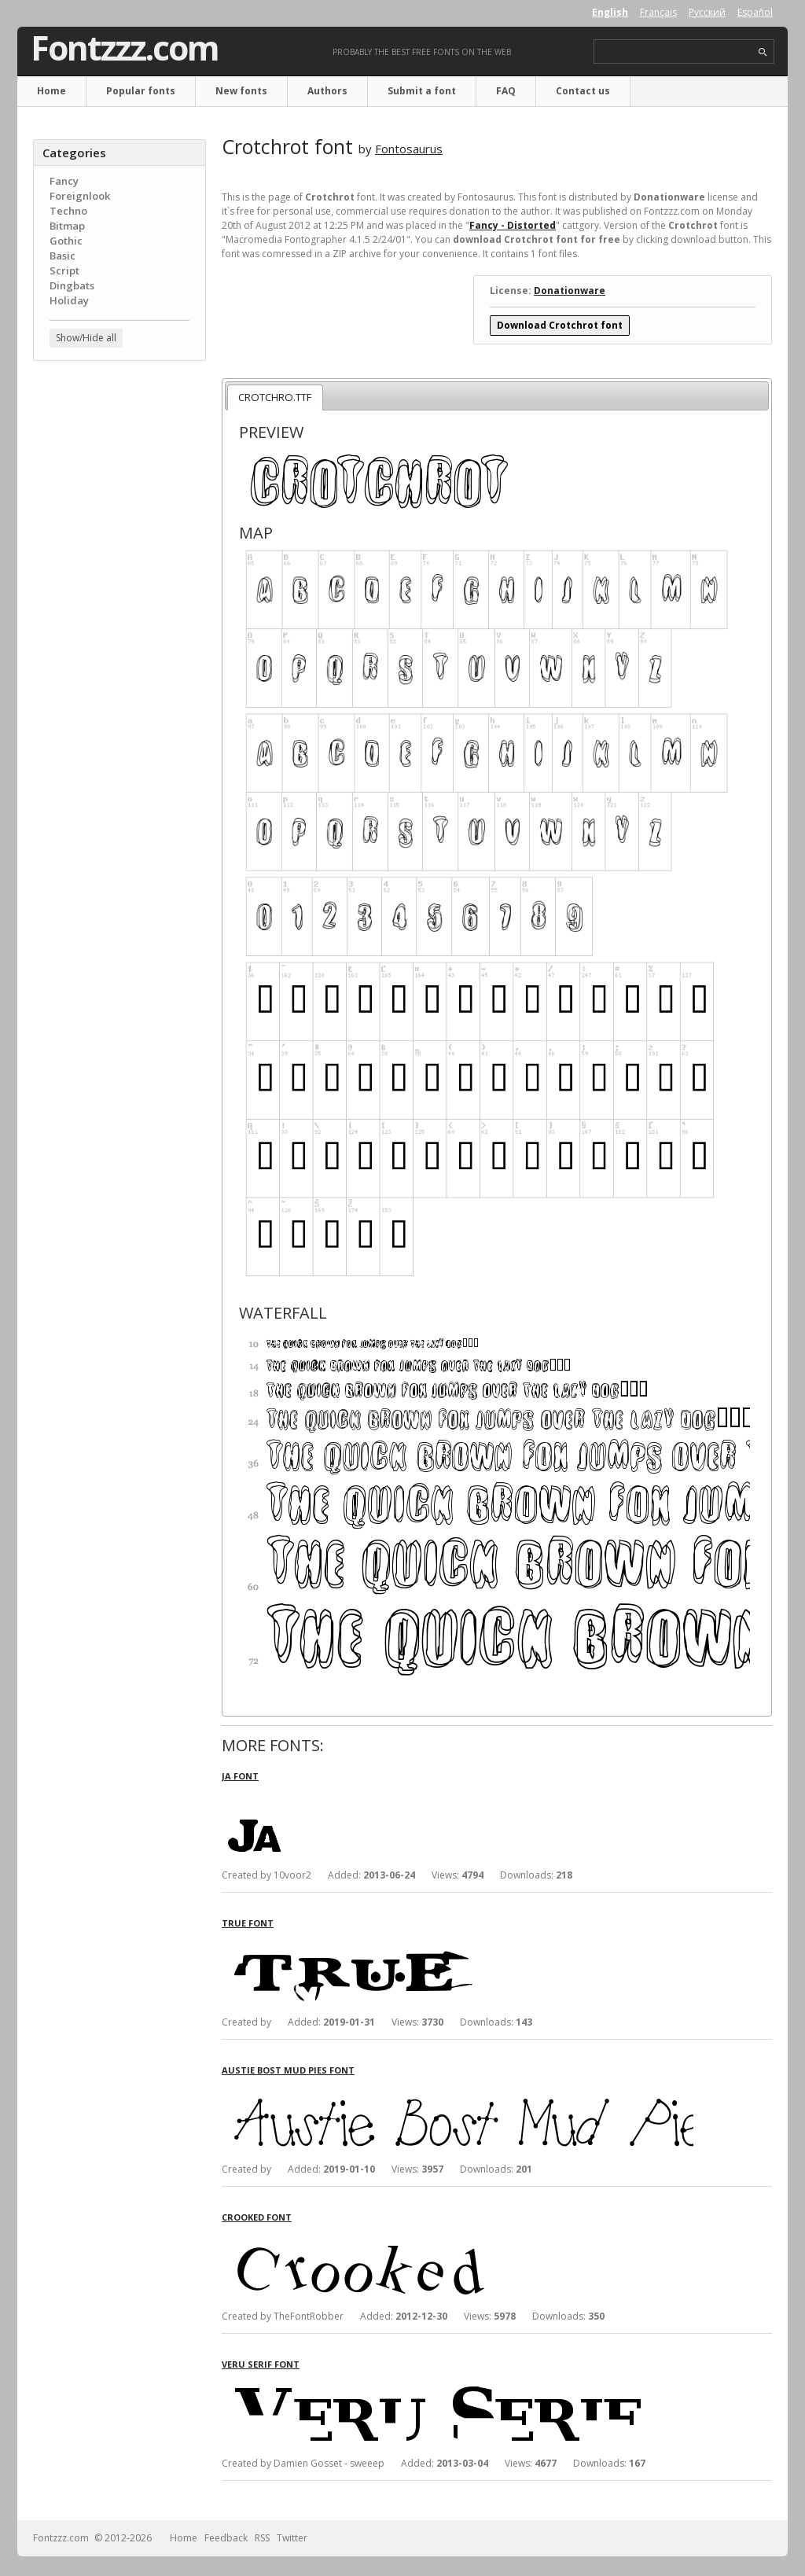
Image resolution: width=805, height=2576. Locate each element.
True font (248, 1923)
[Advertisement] (119, 625)
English (610, 12)
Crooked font (257, 2217)
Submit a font (422, 91)
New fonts (241, 91)
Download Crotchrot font (560, 325)
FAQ (506, 91)
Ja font (240, 1776)
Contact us (583, 91)
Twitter (292, 2538)
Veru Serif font (261, 2364)
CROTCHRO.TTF (274, 397)
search (763, 52)
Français (658, 12)
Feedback (226, 2538)
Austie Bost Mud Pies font (288, 2070)
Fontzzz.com (125, 48)
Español (755, 12)
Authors (327, 91)
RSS (262, 2538)
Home (51, 91)
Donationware (569, 290)
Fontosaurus (409, 148)
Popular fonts (140, 91)
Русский (707, 12)
